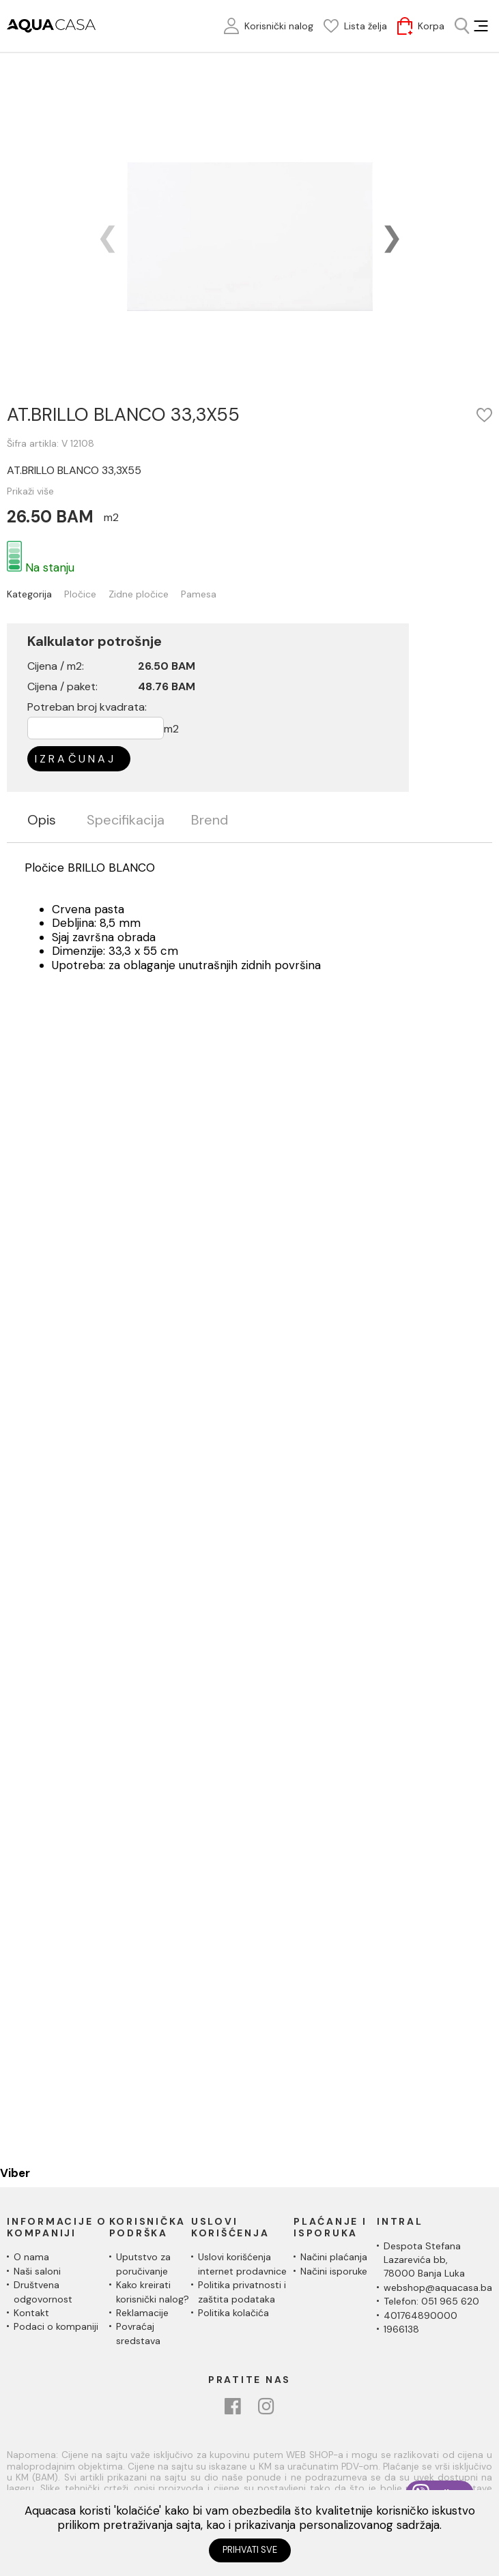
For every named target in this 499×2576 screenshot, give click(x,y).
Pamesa (198, 594)
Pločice (80, 594)
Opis (41, 820)
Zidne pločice (139, 594)
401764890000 (420, 2315)
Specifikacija (126, 820)
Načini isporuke (333, 2271)
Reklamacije (142, 2313)
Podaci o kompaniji (56, 2326)
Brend (209, 820)
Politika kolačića (233, 2313)
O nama (31, 2257)
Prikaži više (30, 491)
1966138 (401, 2329)
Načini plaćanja (333, 2257)
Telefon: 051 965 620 (431, 2301)
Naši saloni (37, 2271)
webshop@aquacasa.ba (438, 2287)
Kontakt (31, 2313)
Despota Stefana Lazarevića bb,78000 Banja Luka (424, 2260)
